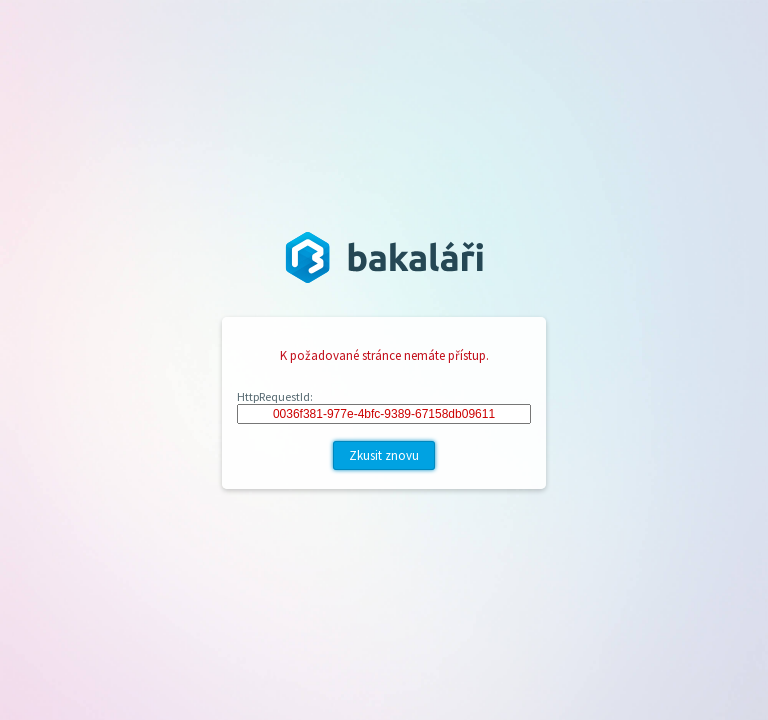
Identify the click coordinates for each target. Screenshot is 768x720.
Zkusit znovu (384, 455)
